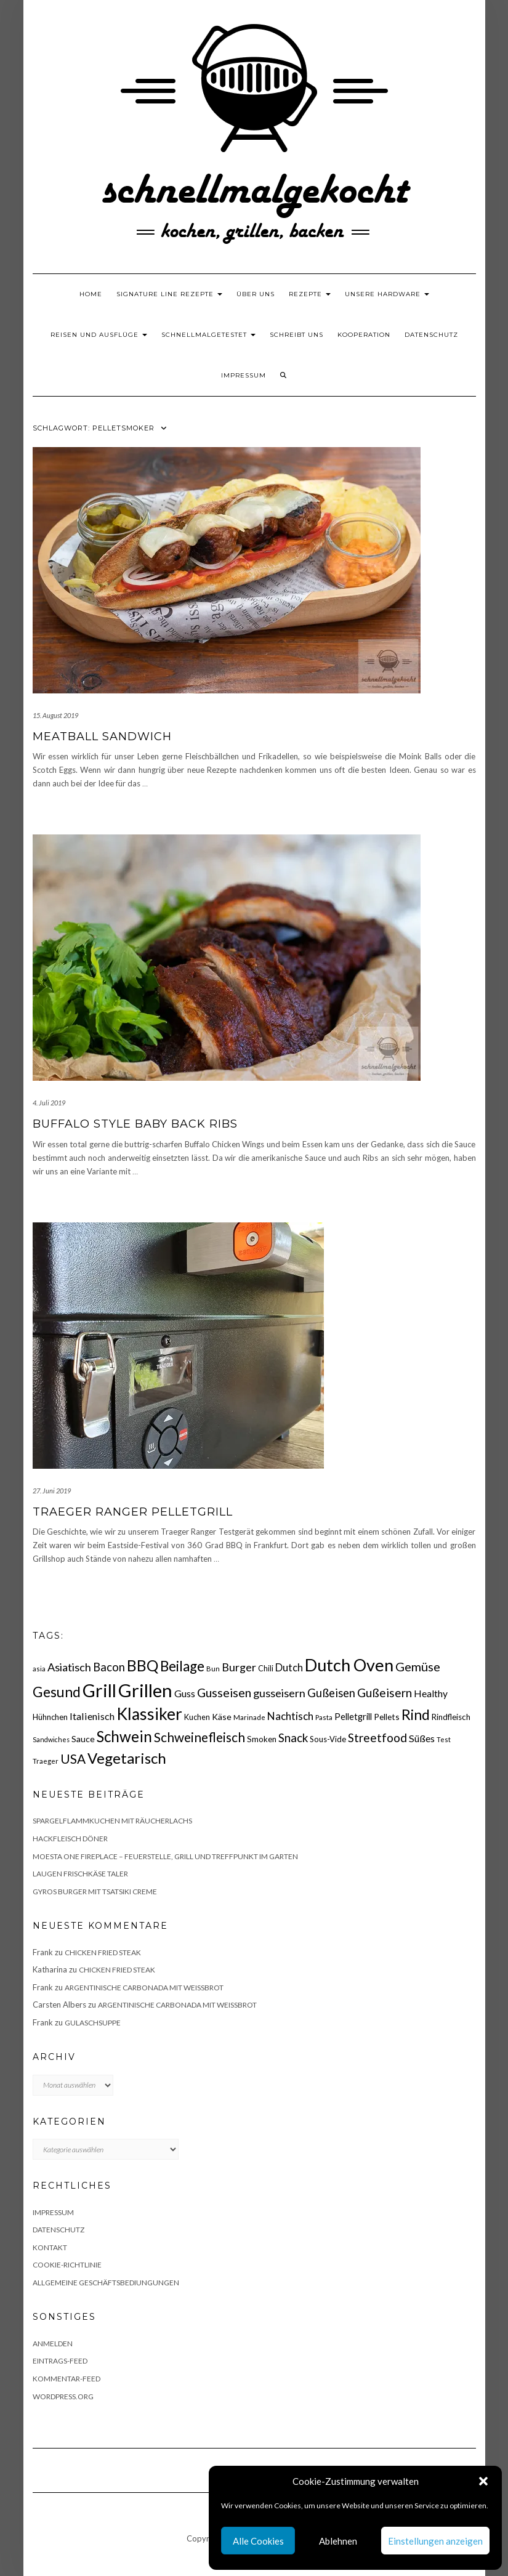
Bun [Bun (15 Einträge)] (213, 1669)
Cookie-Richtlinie (67, 2264)
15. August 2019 (55, 715)
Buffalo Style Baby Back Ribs (135, 1124)
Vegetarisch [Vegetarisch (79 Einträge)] (126, 1758)
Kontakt (50, 2247)
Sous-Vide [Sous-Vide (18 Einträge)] (328, 1739)
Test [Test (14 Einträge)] (444, 1739)
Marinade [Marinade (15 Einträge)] (249, 1717)
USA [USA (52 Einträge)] (73, 1758)
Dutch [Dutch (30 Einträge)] (289, 1667)
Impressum (243, 375)
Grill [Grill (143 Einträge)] (99, 1690)
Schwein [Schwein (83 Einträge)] (124, 1736)
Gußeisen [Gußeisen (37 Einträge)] (331, 1693)
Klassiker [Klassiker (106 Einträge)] (149, 1714)
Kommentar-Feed (66, 2378)
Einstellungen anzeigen (435, 2540)
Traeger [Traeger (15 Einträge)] (45, 1761)
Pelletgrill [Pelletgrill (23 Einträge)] (353, 1716)
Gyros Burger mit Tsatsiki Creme (95, 1891)
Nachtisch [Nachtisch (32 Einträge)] (290, 1716)
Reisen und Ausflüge (98, 335)
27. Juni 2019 (52, 1491)
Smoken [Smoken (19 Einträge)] (261, 1739)
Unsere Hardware (387, 294)
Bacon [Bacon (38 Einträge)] (109, 1667)
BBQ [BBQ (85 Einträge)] (142, 1665)
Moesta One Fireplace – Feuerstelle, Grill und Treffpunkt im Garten (165, 1856)
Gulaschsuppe (93, 2022)
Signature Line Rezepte (169, 294)
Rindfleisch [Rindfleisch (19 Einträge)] (451, 1717)
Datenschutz (431, 335)
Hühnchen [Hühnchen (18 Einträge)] (50, 1717)
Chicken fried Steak (103, 1952)
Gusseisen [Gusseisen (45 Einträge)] (224, 1693)
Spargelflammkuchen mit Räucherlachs (112, 1820)
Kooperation (363, 335)
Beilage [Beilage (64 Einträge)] (182, 1666)
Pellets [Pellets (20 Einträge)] (387, 1716)
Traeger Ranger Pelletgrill (133, 1512)
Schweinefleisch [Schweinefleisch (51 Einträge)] (199, 1737)
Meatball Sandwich (102, 736)
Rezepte (310, 294)
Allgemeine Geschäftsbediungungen (106, 2282)
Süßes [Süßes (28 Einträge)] (422, 1738)
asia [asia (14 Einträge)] (39, 1669)
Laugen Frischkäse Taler (80, 1873)
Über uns (255, 294)
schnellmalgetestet (208, 335)
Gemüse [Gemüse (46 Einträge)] (417, 1666)
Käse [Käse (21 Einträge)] (222, 1716)
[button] (483, 2481)
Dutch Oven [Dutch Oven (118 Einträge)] (349, 1665)
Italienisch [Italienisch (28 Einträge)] (92, 1716)
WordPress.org (63, 2396)
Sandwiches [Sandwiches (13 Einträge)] (51, 1739)
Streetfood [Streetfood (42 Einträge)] (377, 1737)
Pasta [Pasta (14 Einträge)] (324, 1717)
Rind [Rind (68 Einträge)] (415, 1714)
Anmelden (53, 2343)
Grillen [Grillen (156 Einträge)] (145, 1690)
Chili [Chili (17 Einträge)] (265, 1668)
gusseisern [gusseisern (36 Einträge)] (279, 1693)
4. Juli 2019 (49, 1103)
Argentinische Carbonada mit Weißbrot (144, 1987)
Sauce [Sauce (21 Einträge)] (83, 1739)
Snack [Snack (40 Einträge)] (293, 1737)
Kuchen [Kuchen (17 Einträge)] (197, 1717)
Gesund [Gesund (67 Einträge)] (57, 1692)
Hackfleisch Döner (70, 1838)
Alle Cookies (258, 2540)
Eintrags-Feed (60, 2360)
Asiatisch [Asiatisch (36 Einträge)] (69, 1667)
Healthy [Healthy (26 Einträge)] (431, 1693)
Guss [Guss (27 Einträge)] (184, 1693)
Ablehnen (338, 2540)
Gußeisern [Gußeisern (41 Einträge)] (384, 1693)
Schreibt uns (296, 335)
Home (90, 294)
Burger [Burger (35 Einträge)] (239, 1667)
